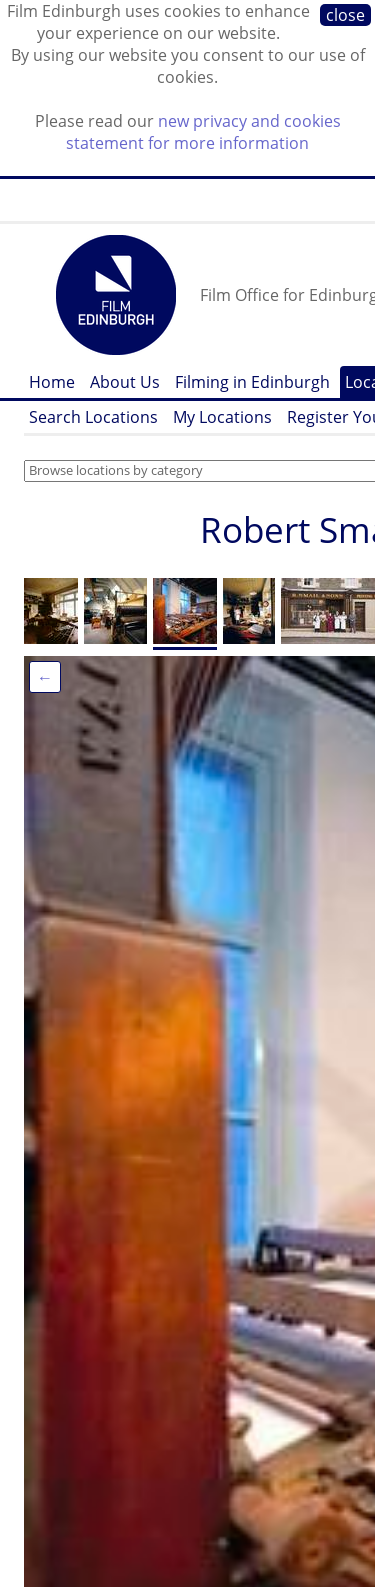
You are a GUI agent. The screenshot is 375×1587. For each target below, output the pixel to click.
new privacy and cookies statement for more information (203, 132)
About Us (125, 382)
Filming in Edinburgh (252, 382)
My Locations (222, 417)
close (345, 15)
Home (52, 382)
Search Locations (93, 417)
